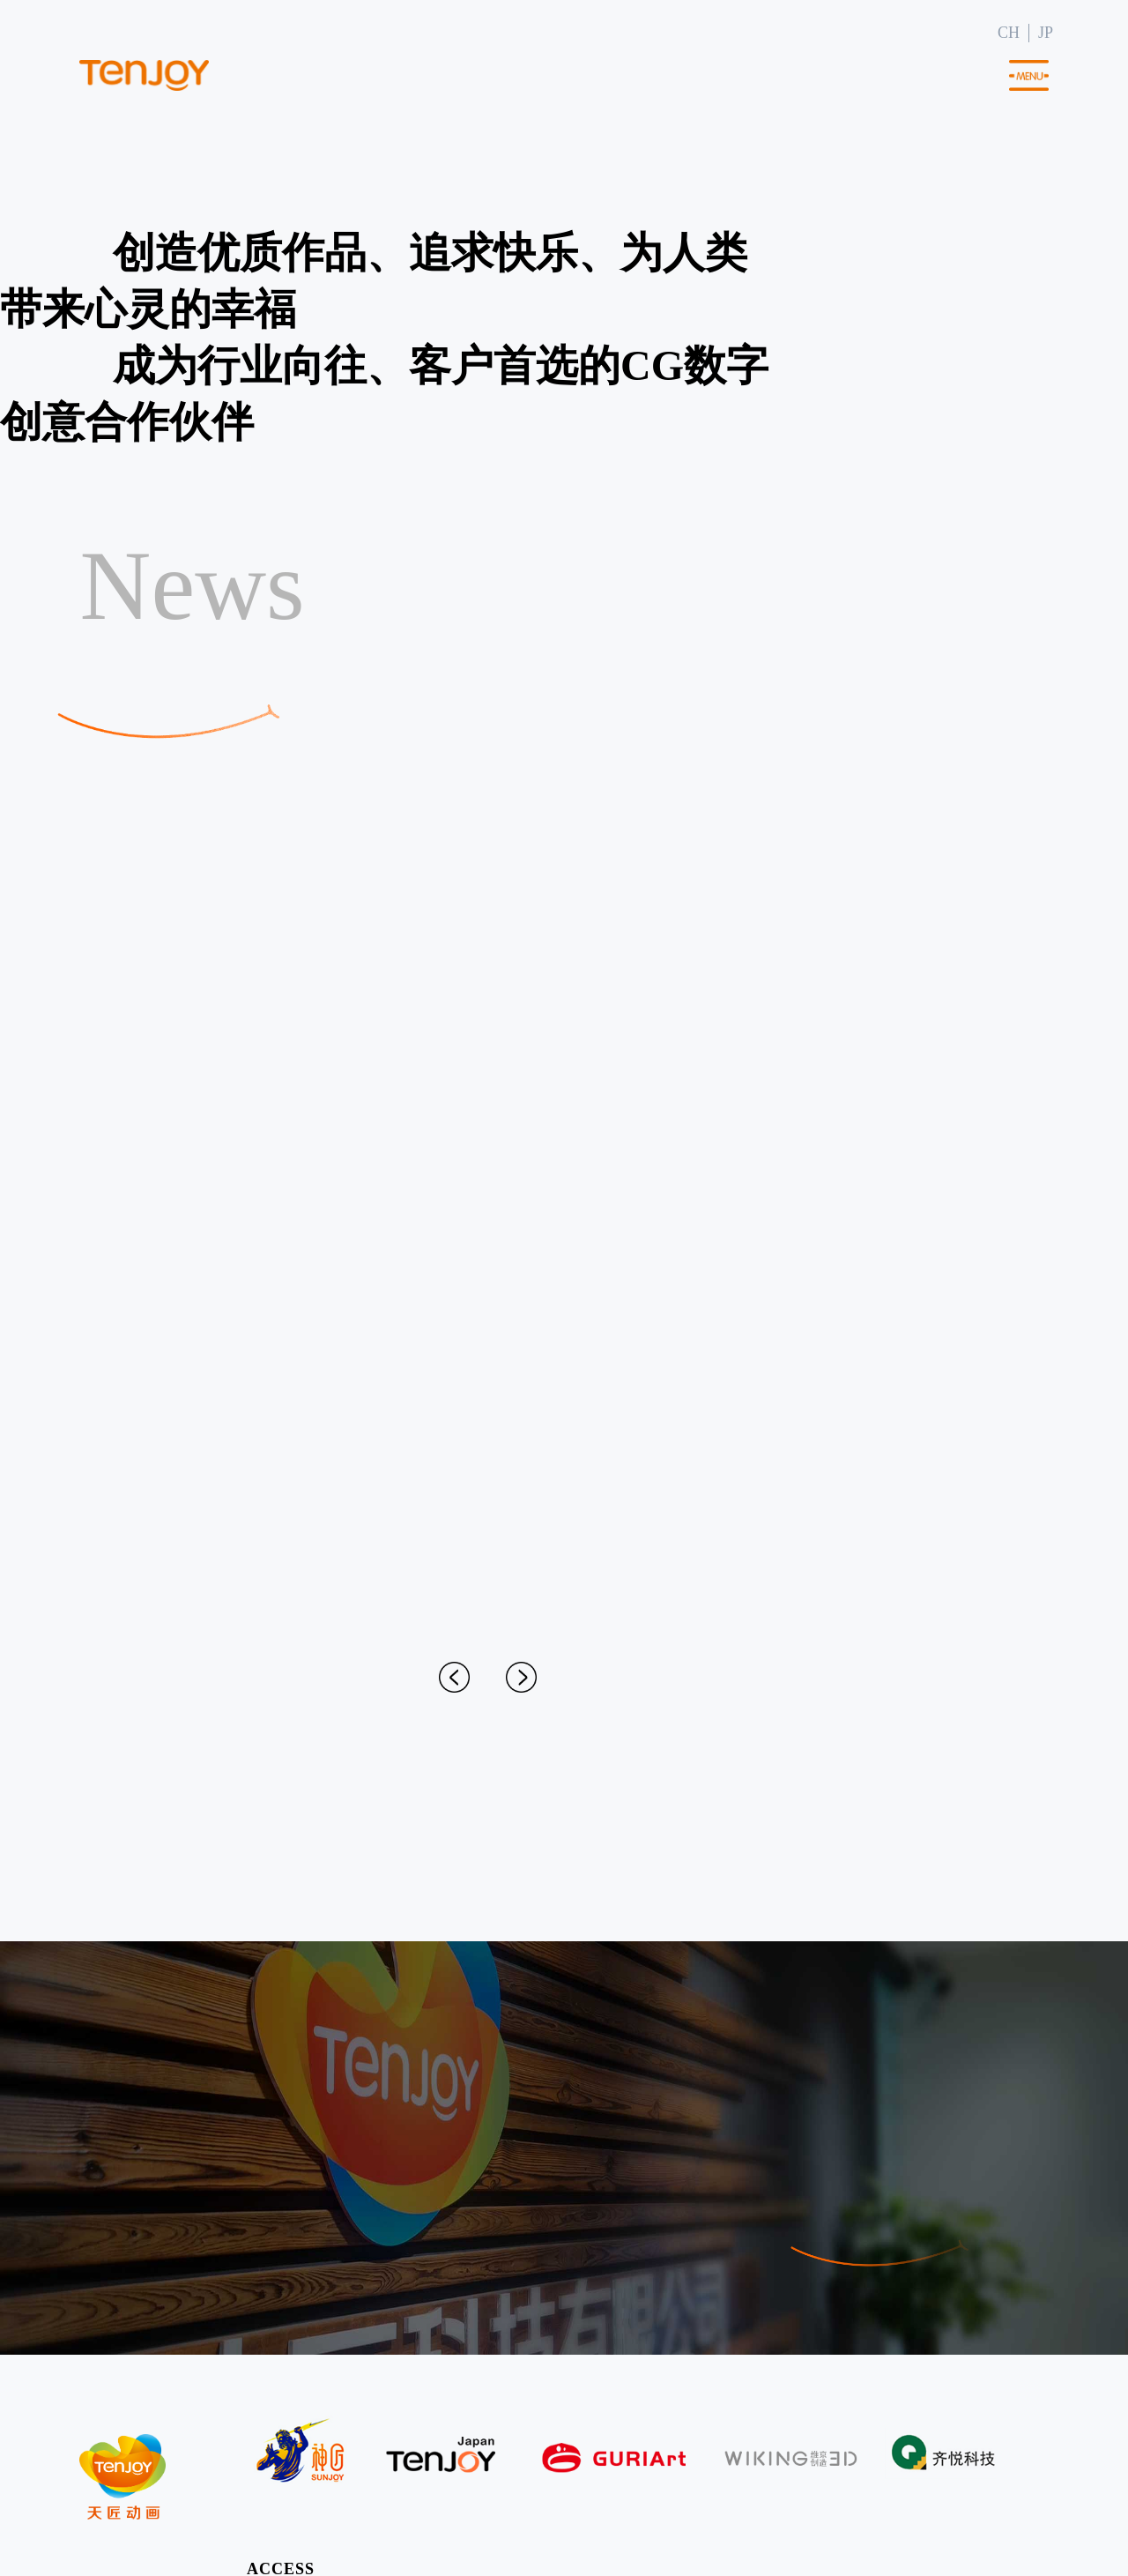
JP (1045, 32)
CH (1009, 32)
